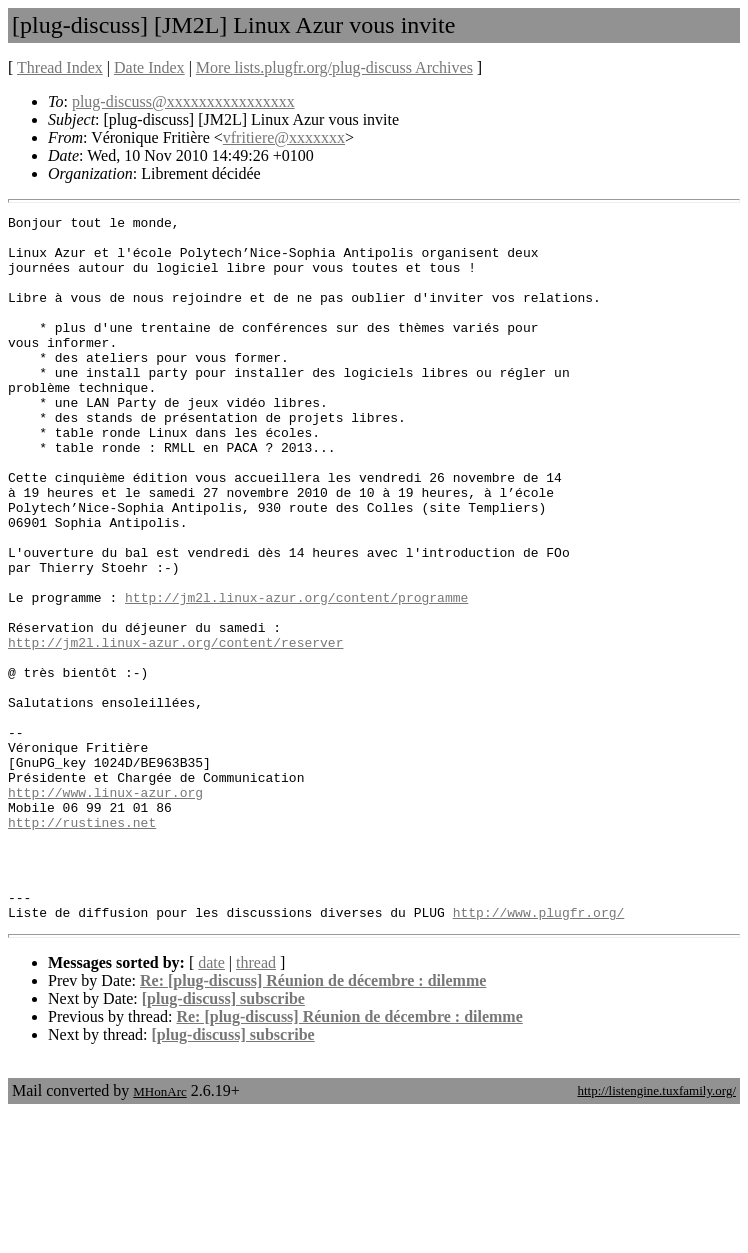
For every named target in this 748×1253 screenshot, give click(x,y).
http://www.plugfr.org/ (539, 1053)
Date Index (149, 67)
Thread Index (60, 67)
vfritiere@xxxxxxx (284, 137)
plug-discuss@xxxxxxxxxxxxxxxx (183, 101)
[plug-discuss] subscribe (223, 1139)
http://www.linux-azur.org (105, 909)
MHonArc (159, 1232)
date (211, 1103)
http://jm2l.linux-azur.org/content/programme (296, 675)
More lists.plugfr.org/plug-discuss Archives (334, 67)
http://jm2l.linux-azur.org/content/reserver (175, 729)
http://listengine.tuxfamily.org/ (656, 1231)
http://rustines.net (82, 945)
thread (256, 1103)
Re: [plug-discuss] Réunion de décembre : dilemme (313, 1121)
